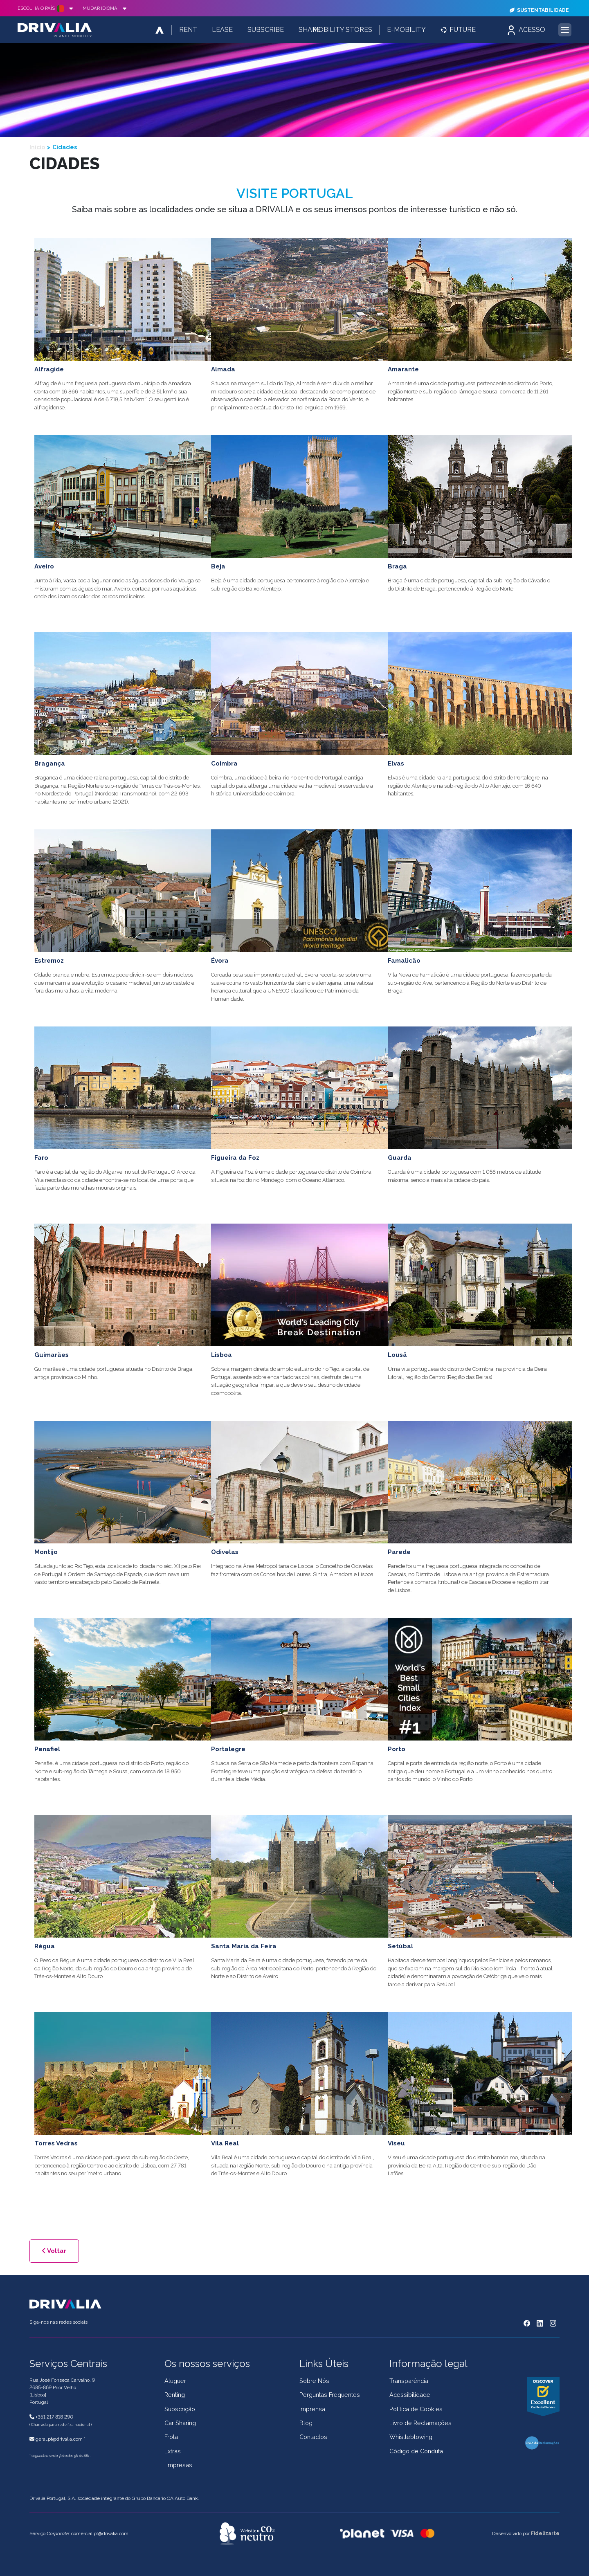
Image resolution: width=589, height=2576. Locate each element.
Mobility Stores (342, 30)
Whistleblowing (410, 2436)
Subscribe (265, 30)
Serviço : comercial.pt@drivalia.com (78, 2533)
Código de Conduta (416, 2451)
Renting (174, 2394)
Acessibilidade (409, 2394)
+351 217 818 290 (54, 2417)
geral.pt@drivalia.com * (60, 2439)
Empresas (178, 2464)
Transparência (408, 2380)
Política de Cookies (416, 2408)
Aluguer (175, 2380)
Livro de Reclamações (420, 2422)
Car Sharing (180, 2422)
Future (458, 30)
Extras (172, 2451)
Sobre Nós (314, 2380)
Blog (305, 2422)
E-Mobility (406, 30)
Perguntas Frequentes (329, 2394)
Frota (171, 2436)
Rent (188, 30)
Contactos (313, 2436)
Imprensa (312, 2408)
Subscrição (179, 2408)
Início (37, 147)
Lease (222, 30)
